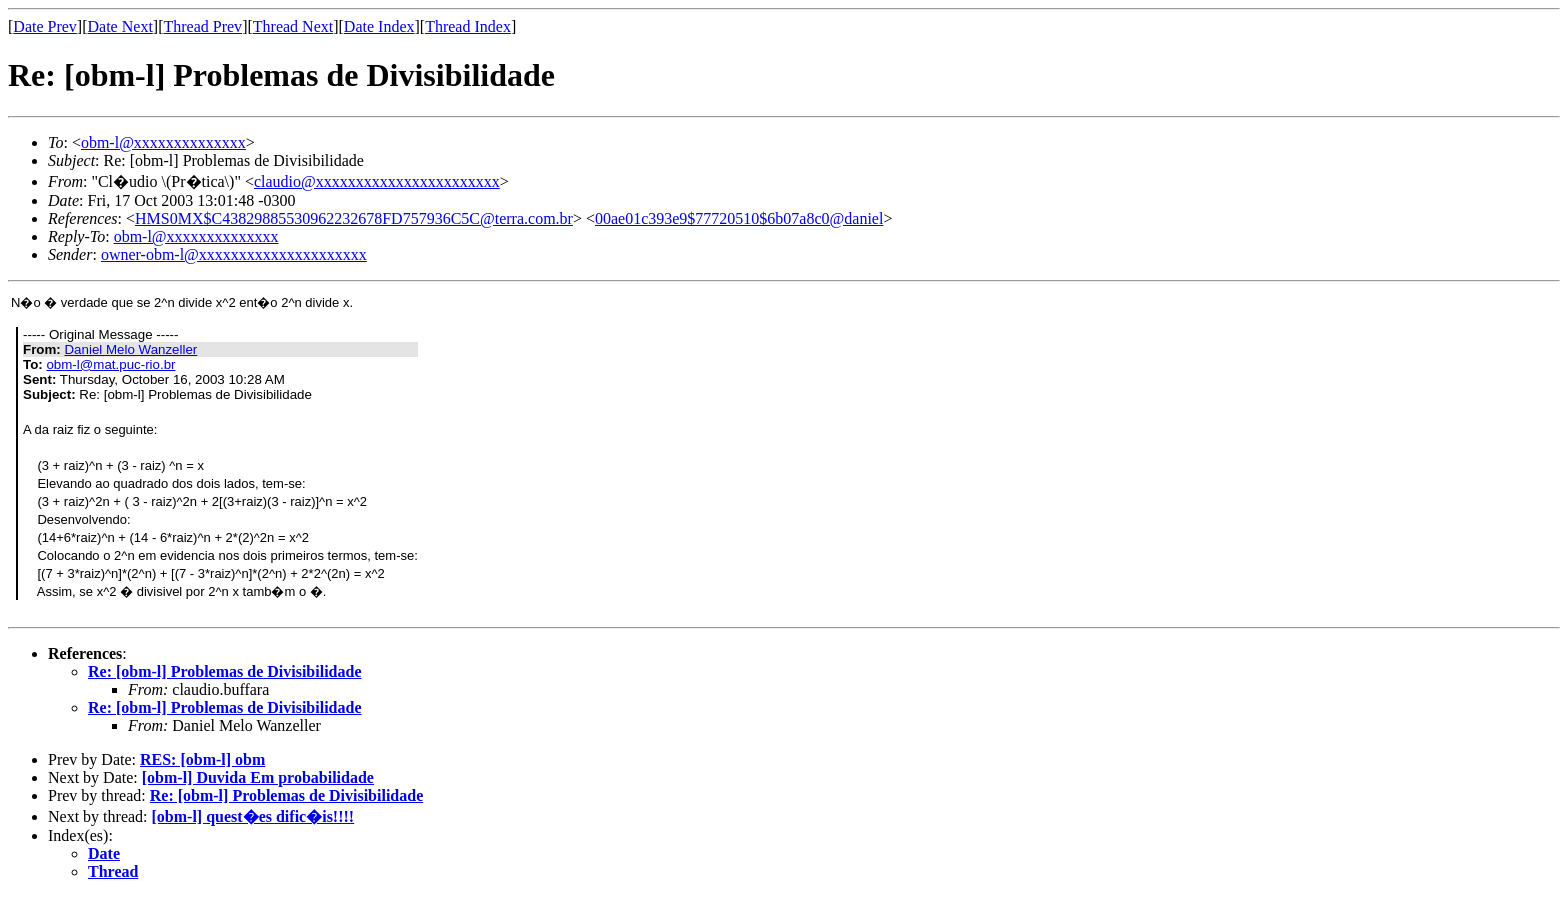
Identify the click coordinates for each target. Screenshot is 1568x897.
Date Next (120, 26)
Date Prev (45, 26)
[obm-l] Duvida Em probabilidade (258, 777)
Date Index (379, 26)
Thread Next (293, 26)
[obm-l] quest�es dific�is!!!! (253, 816)
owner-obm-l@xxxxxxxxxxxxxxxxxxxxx (234, 254)
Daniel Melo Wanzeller (130, 349)
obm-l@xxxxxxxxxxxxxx (163, 142)
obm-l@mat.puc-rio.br (110, 364)
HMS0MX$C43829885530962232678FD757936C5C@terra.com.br (354, 218)
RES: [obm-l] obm (202, 759)
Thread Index (468, 26)
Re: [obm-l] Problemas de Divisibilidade (224, 671)
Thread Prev (202, 26)
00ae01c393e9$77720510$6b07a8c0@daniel (739, 218)
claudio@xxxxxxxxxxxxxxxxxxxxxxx (377, 181)
